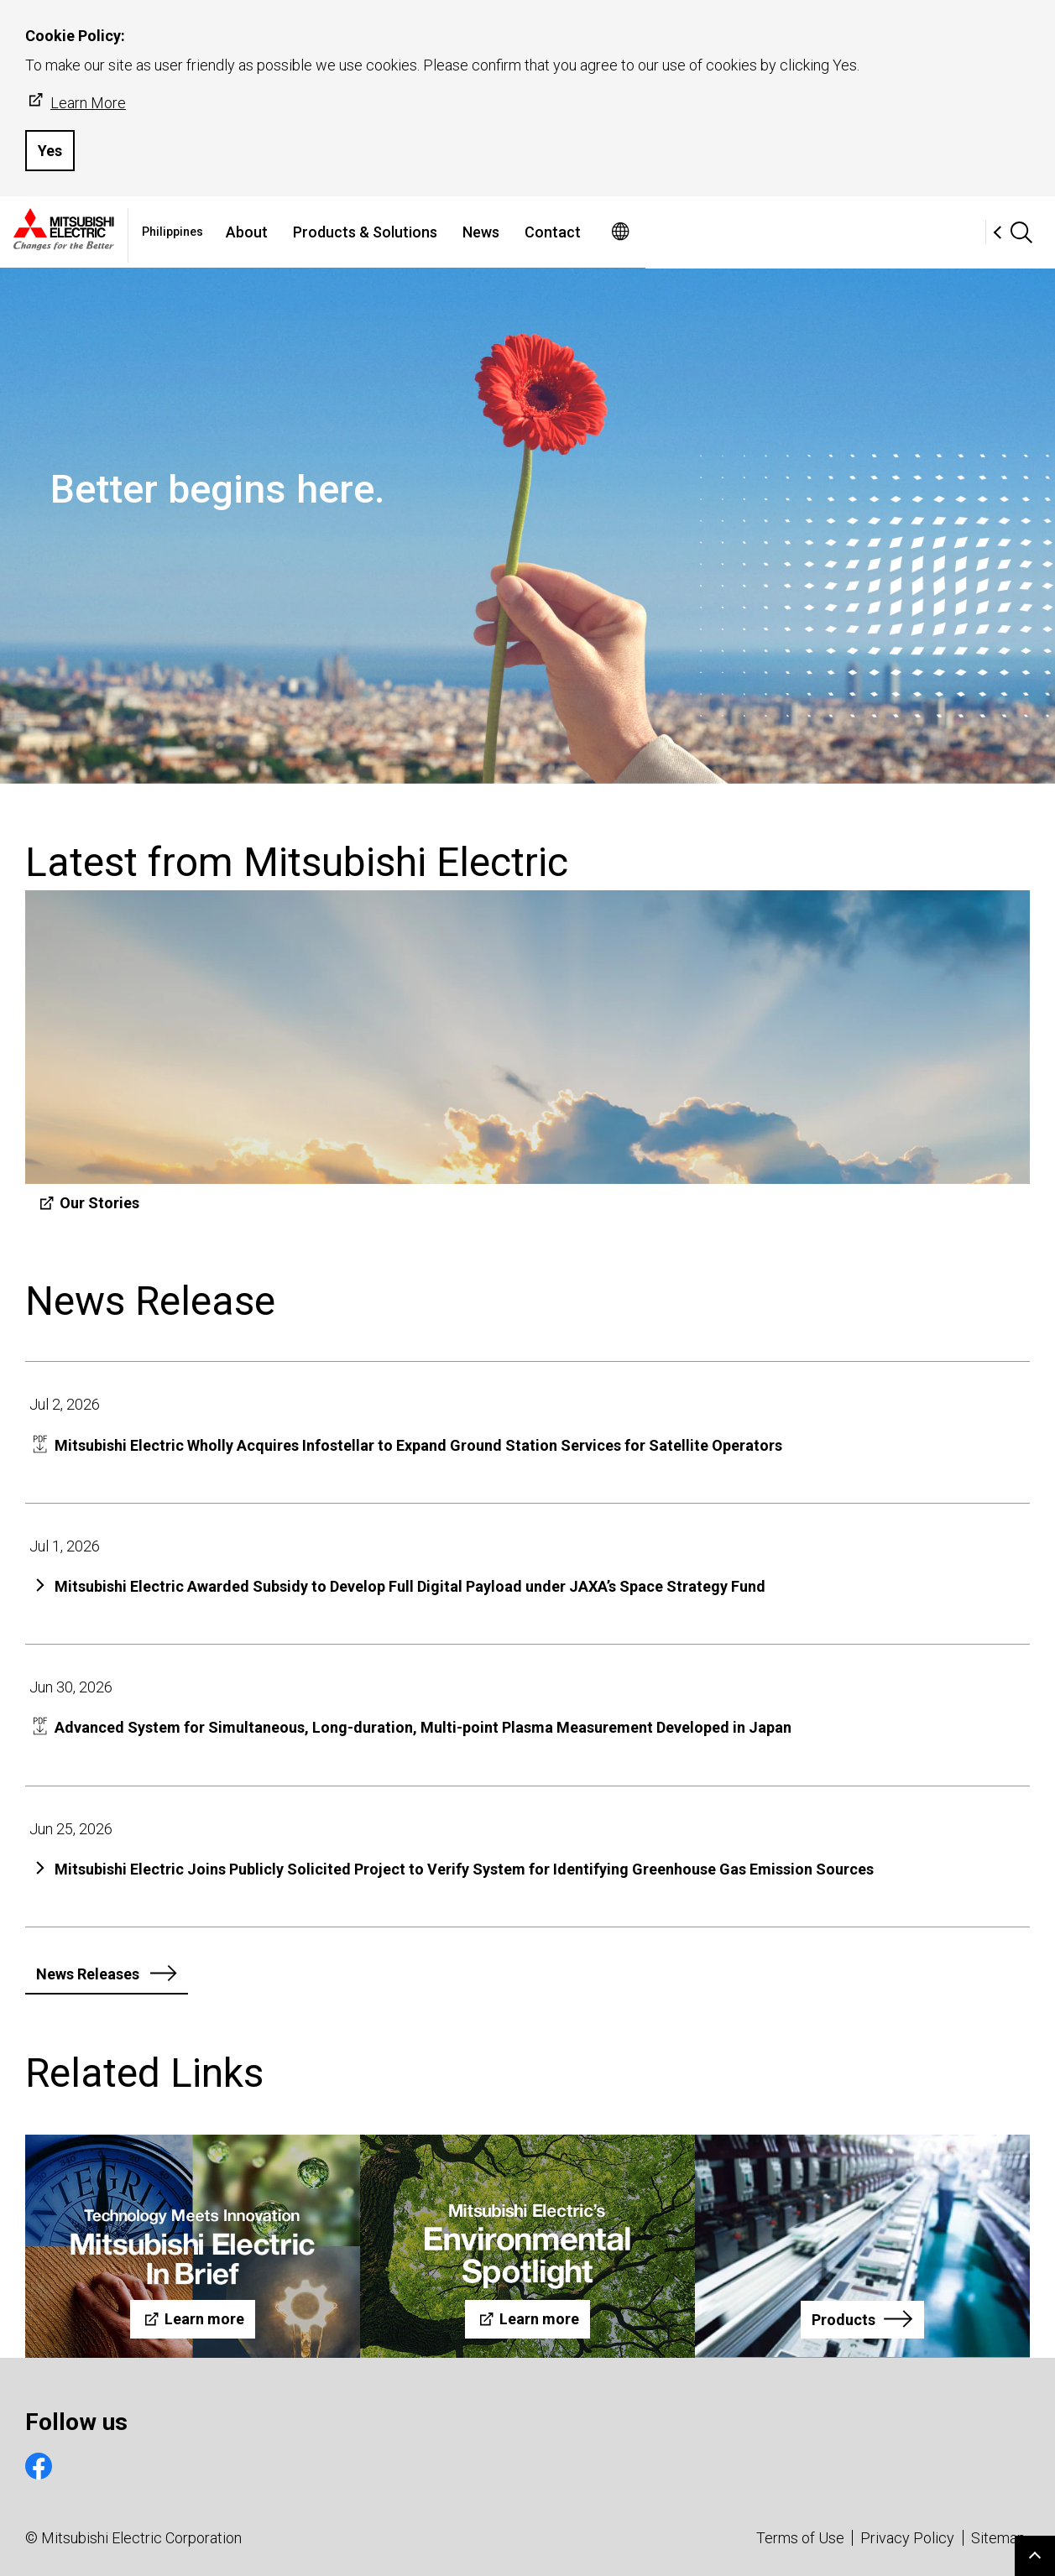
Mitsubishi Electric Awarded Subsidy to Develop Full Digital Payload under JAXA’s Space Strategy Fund (410, 1586)
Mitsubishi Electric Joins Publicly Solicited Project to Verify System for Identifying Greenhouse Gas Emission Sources (464, 1869)
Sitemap (998, 2538)
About (416, 232)
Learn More (75, 102)
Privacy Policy (907, 2538)
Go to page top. (1035, 2556)
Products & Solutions (534, 232)
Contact (722, 232)
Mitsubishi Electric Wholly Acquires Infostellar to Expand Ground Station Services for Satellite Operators (418, 1445)
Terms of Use (800, 2538)
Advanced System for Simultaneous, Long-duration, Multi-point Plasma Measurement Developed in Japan (423, 1727)
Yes (50, 150)
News (650, 232)
